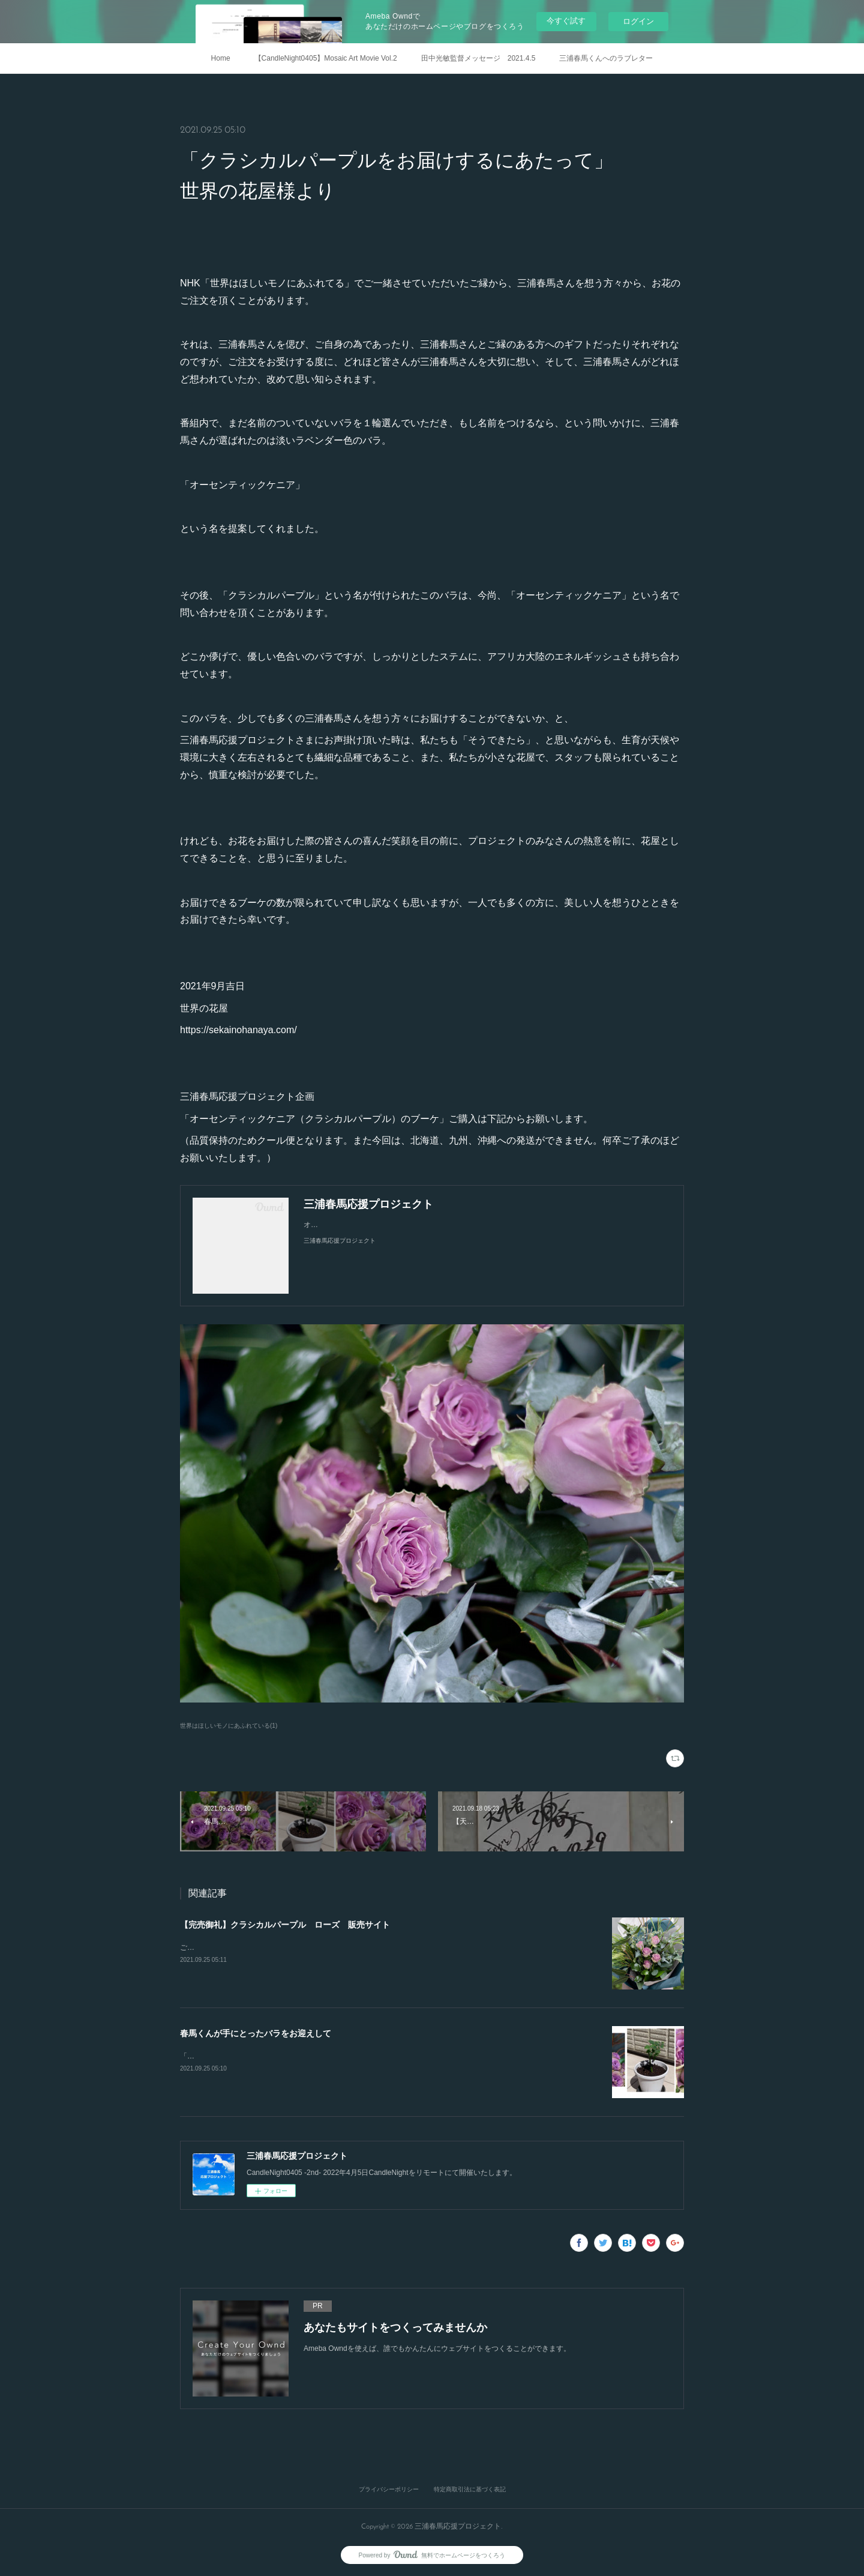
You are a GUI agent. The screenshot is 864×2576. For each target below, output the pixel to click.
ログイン (638, 21)
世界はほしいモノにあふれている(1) (228, 1725)
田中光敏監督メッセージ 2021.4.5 (478, 58)
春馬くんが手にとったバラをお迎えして (255, 2033)
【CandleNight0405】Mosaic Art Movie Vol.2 (325, 58)
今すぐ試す (566, 20)
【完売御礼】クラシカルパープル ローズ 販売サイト (285, 1924)
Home (220, 58)
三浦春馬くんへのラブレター (606, 58)
